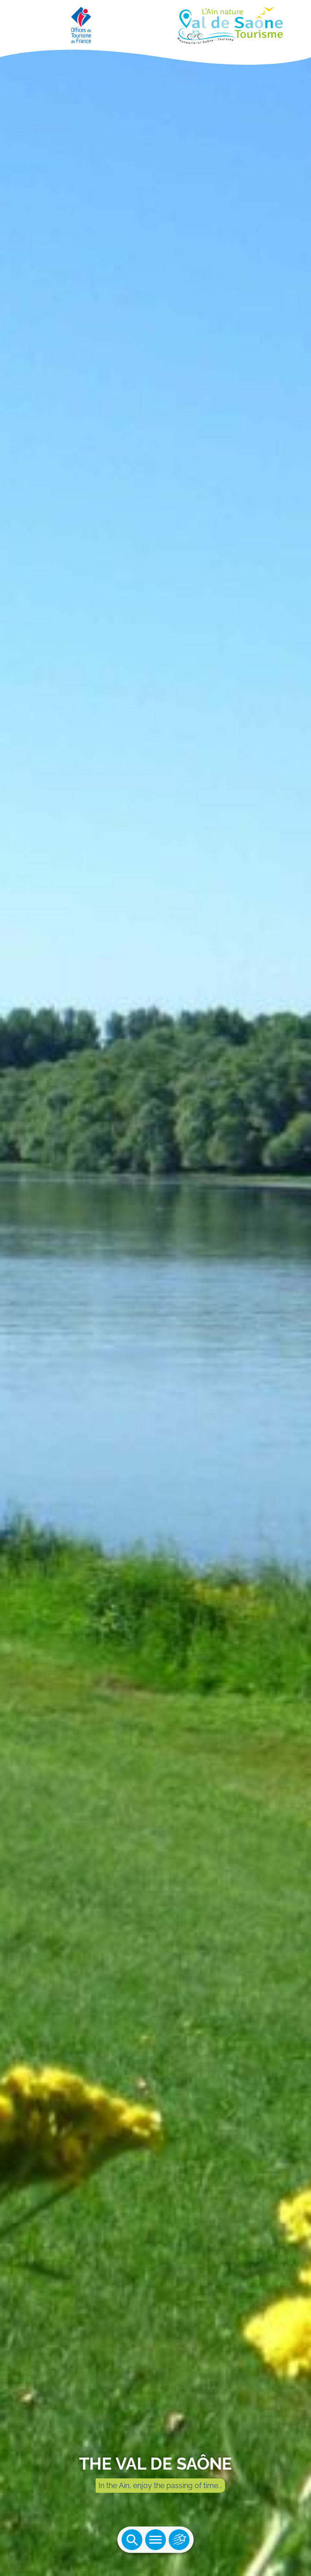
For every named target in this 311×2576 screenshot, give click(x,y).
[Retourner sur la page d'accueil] (155, 23)
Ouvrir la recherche (132, 2539)
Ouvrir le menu (155, 2539)
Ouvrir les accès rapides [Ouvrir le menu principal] (179, 2539)
